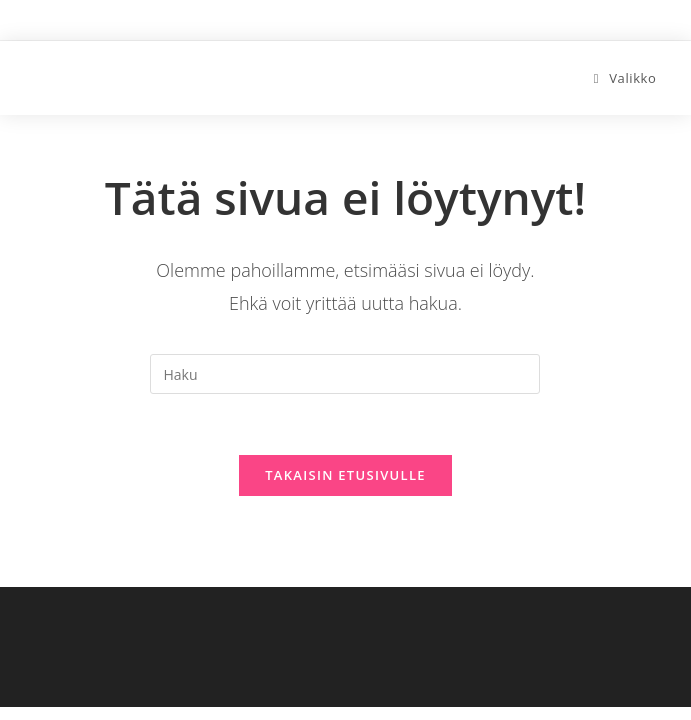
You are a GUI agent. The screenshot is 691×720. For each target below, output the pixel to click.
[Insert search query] (345, 374)
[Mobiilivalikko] (625, 78)
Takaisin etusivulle (345, 475)
